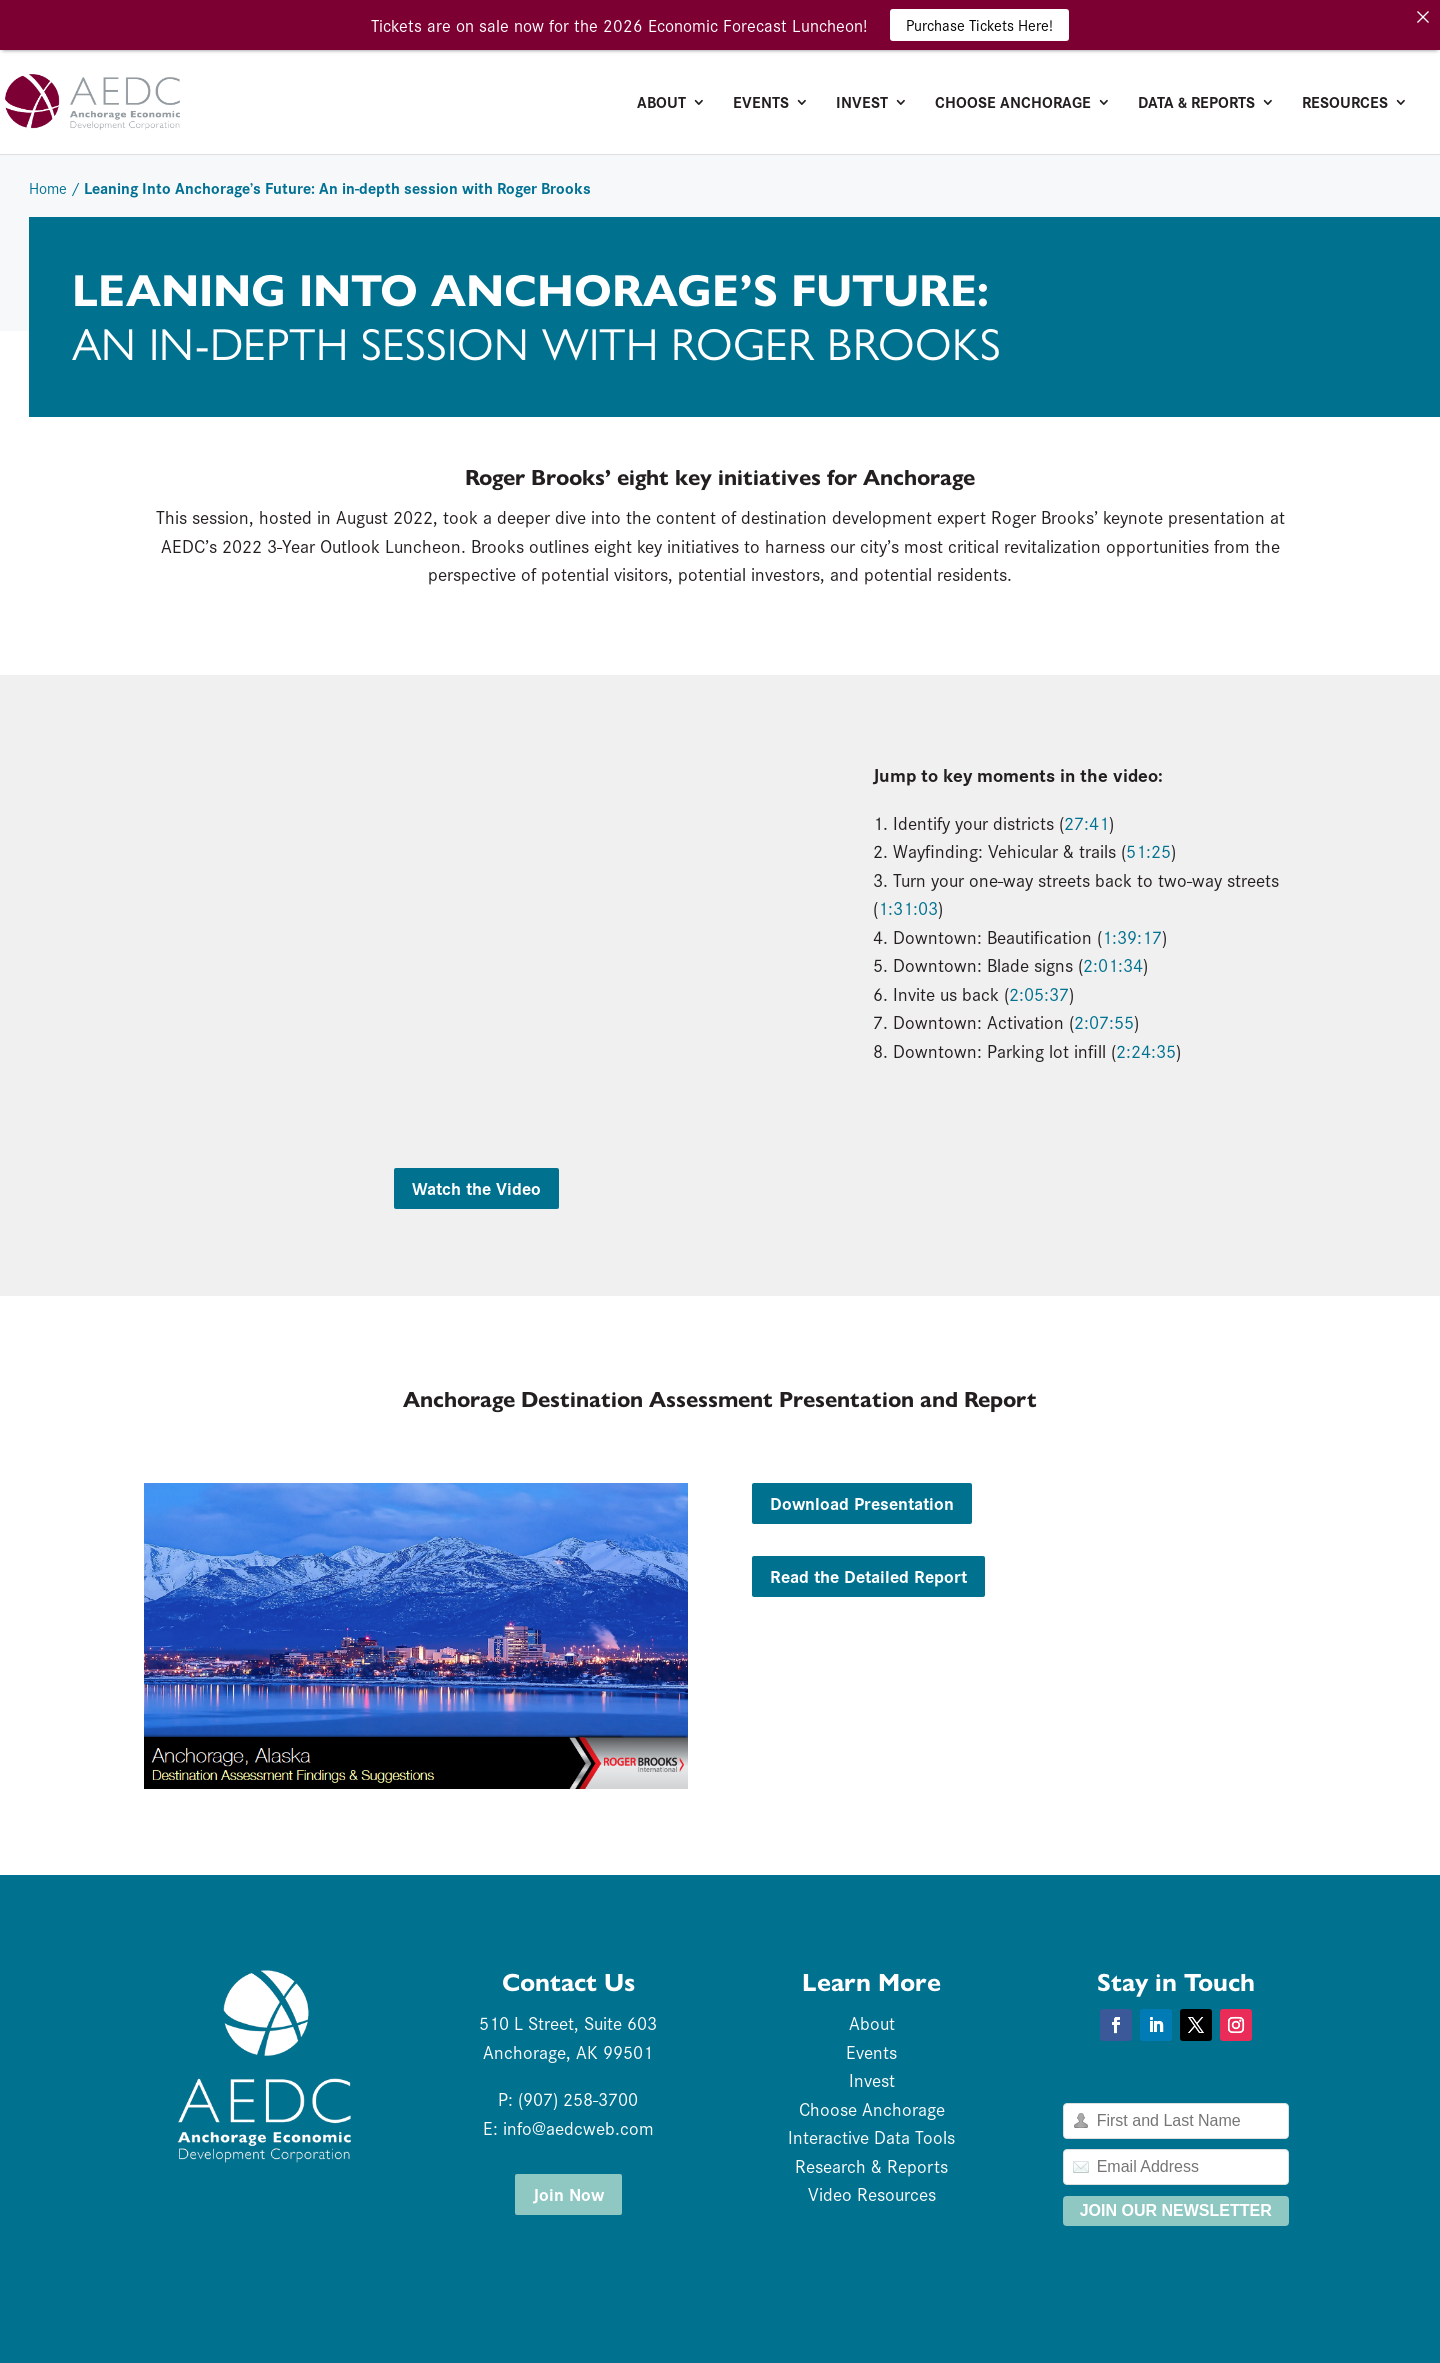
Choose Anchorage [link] (1013, 104)
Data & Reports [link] (1196, 104)
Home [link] (48, 187)
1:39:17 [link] (1132, 936)
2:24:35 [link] (1146, 1050)
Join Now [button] (568, 2193)
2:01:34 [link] (1113, 964)
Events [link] (761, 104)
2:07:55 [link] (1104, 1021)
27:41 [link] (1086, 822)
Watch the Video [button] (476, 1187)
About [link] (661, 104)
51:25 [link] (1148, 850)
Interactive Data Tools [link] (871, 2136)
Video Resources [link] (872, 2193)
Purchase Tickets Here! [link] (979, 24)
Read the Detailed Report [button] (868, 1575)
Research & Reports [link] (871, 2165)
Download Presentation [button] (862, 1502)
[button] (1116, 2025)
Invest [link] (862, 104)
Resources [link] (1345, 104)
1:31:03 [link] (908, 907)
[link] (174, 99)
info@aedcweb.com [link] (578, 2127)
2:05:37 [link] (1039, 993)
